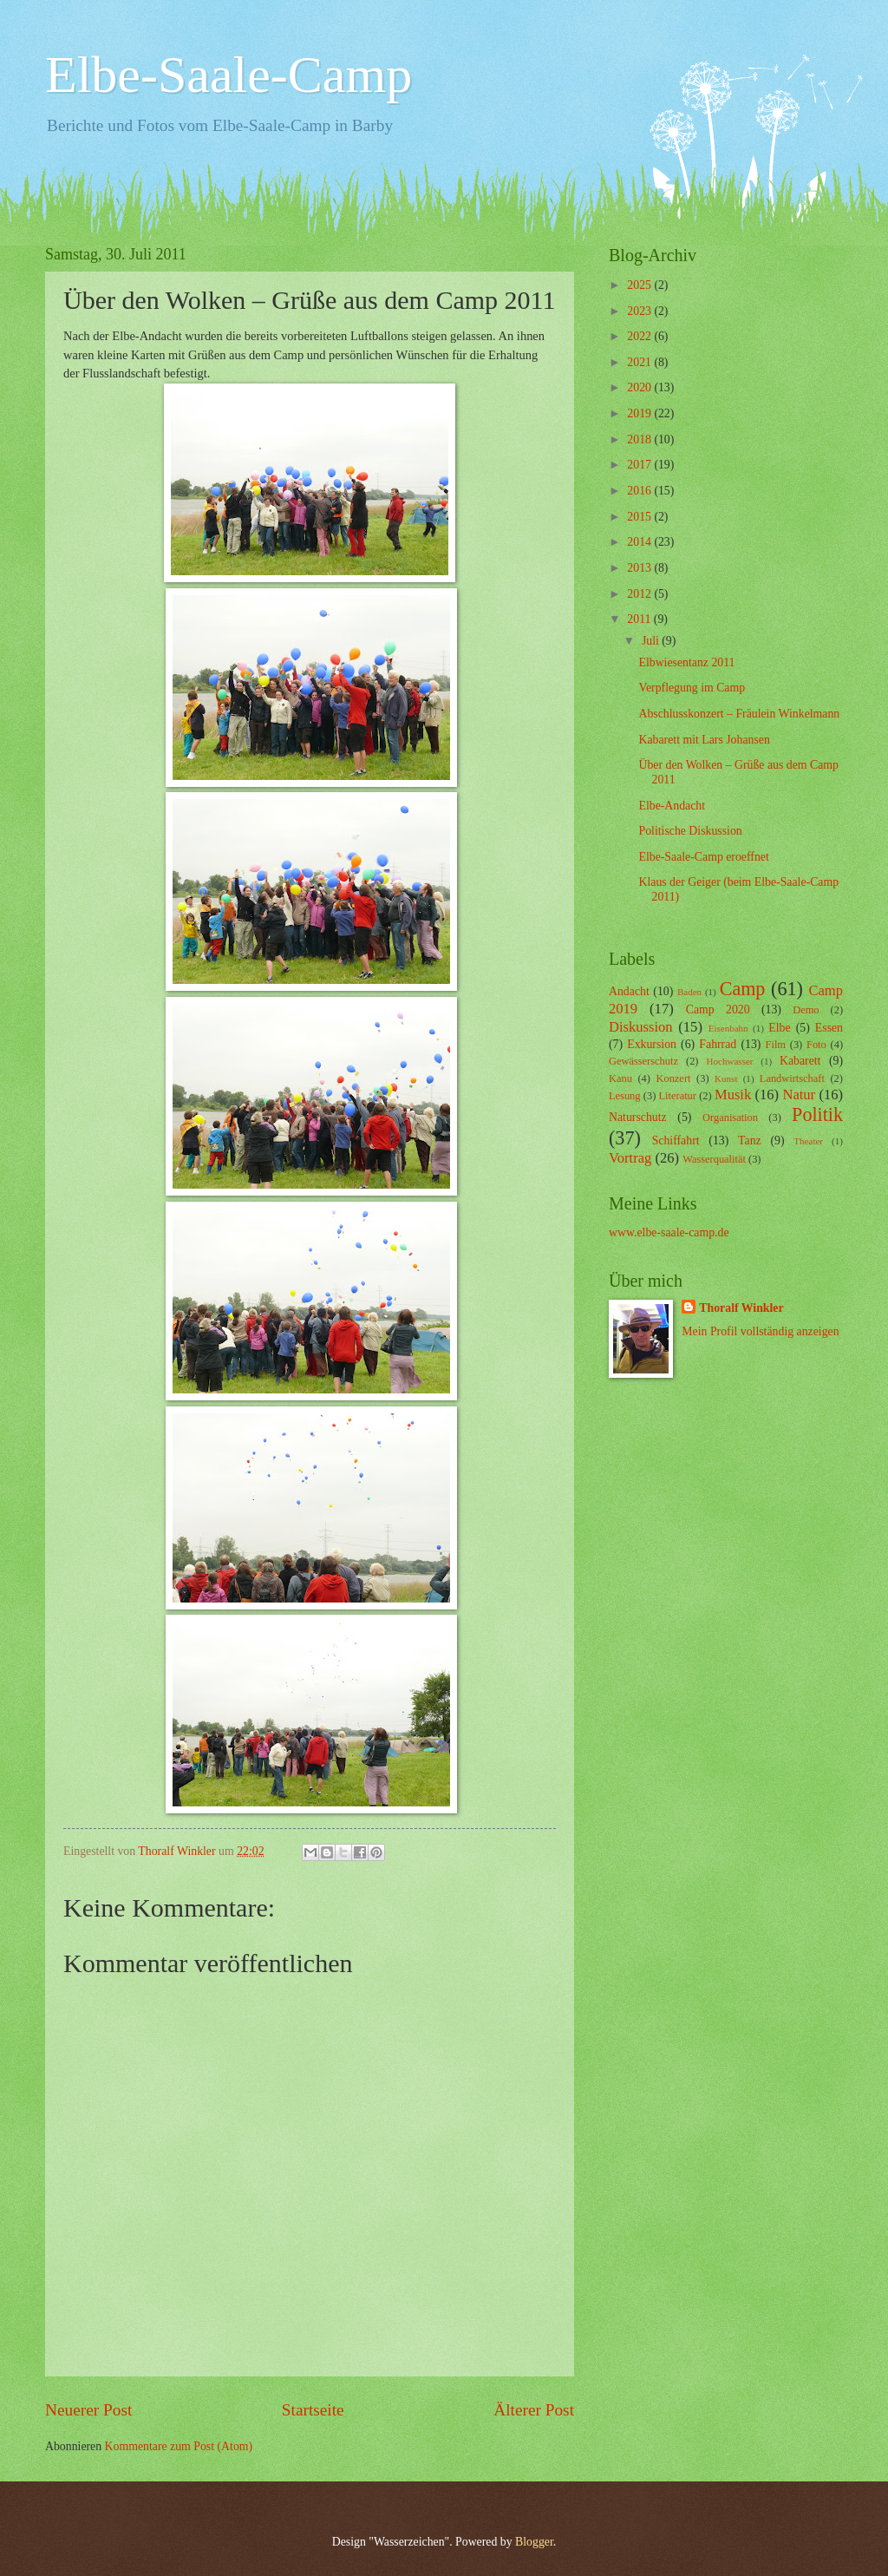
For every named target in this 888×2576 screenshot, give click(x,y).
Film (776, 1045)
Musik (733, 1094)
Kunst (726, 1078)
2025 (640, 285)
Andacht (629, 991)
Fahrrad (717, 1044)
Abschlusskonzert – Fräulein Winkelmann (738, 713)
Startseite (313, 2410)
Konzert (673, 1078)
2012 (640, 593)
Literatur (677, 1096)
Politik (817, 1114)
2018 (640, 439)
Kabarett (800, 1060)
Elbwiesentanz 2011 (686, 662)
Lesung (625, 1096)
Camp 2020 (718, 1009)
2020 (640, 387)
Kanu (620, 1078)
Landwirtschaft (792, 1078)
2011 (640, 619)
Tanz (749, 1140)
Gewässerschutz (643, 1061)
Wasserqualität (714, 1159)
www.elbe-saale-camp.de (669, 1232)
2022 (640, 336)
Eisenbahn (728, 1028)
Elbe (779, 1027)
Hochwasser (730, 1061)
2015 (640, 516)
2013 (640, 567)
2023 (640, 311)
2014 (640, 541)
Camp (743, 989)
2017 (640, 464)
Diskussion (641, 1027)
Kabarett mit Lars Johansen (703, 739)
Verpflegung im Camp (691, 687)
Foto (816, 1045)
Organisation (730, 1117)
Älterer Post (533, 2410)
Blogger (534, 2541)
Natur (798, 1094)
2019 (640, 413)
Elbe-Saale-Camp (228, 74)
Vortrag (630, 1158)
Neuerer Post (88, 2410)
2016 (640, 490)
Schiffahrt (676, 1140)
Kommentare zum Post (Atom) (179, 2446)
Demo (806, 1010)
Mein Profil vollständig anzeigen (760, 1331)
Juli (652, 640)
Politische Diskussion (689, 830)
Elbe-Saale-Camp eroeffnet (703, 856)
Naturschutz (638, 1117)
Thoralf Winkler (741, 1307)
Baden (689, 991)
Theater (808, 1141)
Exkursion (651, 1044)
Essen (829, 1027)
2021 (640, 362)
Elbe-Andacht (671, 805)
